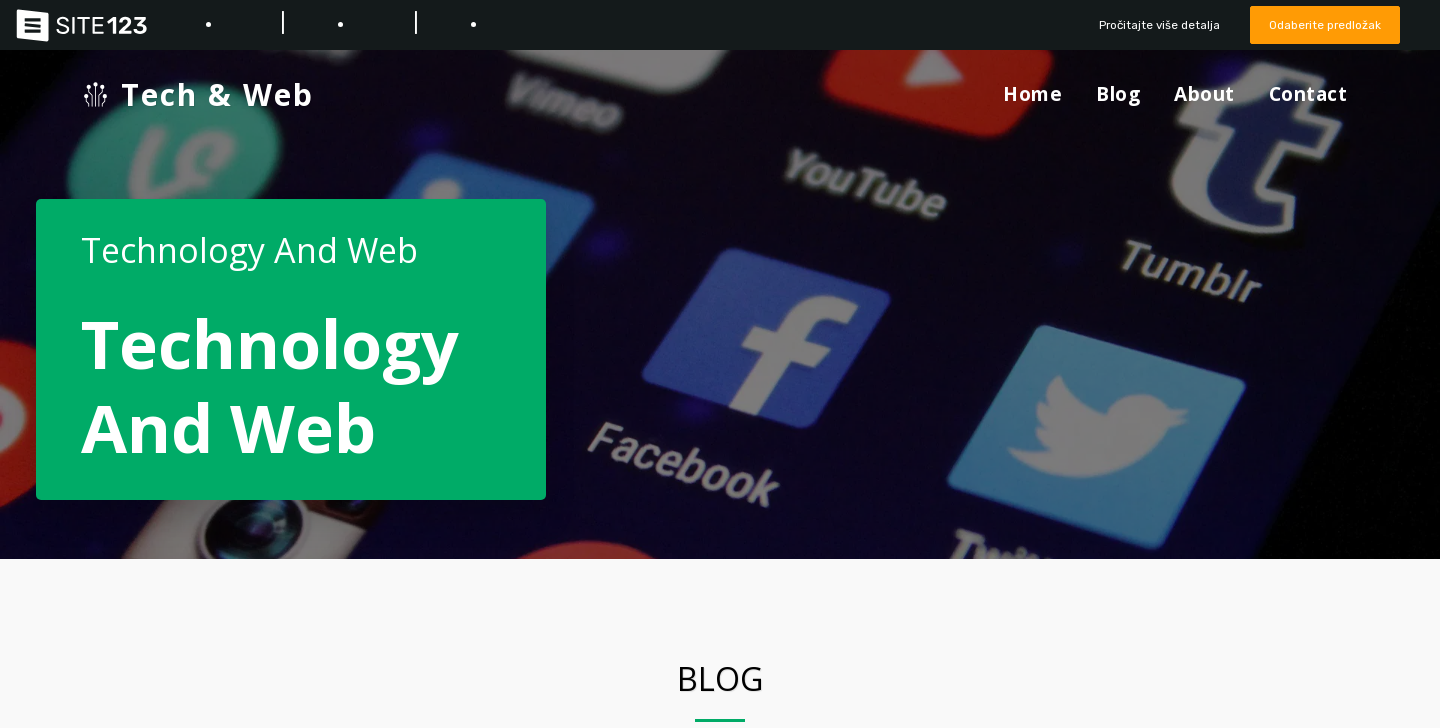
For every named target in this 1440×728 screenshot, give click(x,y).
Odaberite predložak (1319, 24)
